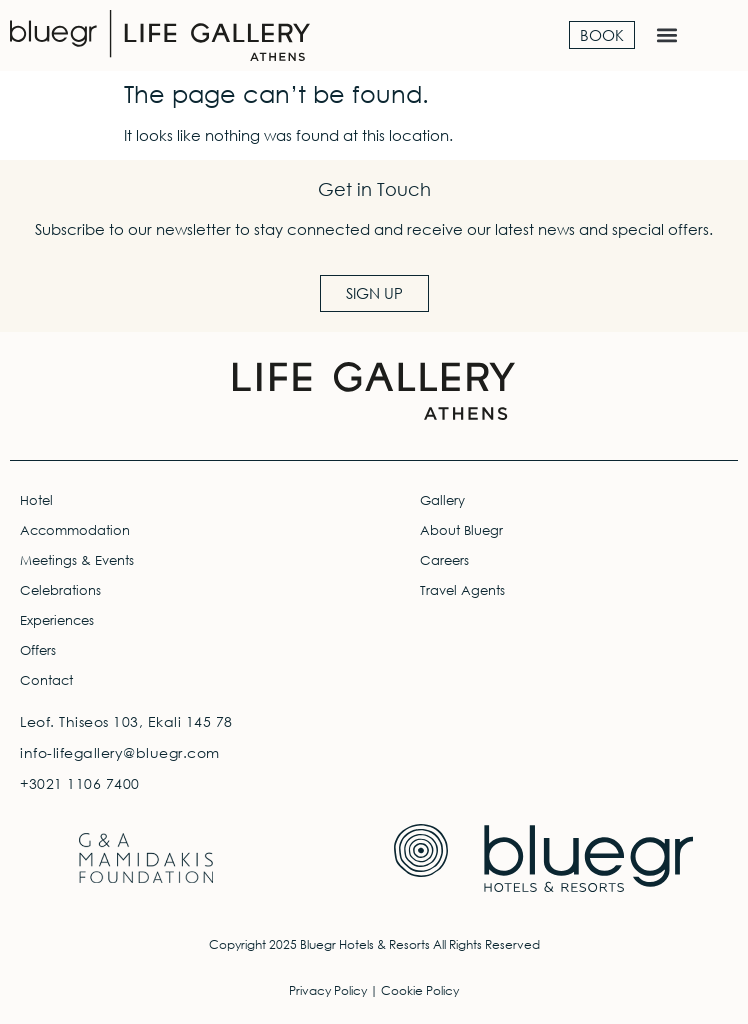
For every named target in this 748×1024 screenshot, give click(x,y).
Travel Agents (462, 590)
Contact (46, 680)
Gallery (442, 500)
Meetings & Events (77, 560)
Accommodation (75, 530)
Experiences (57, 620)
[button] (666, 35)
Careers (444, 560)
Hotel (36, 500)
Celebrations (60, 590)
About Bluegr (461, 530)
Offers (38, 650)
